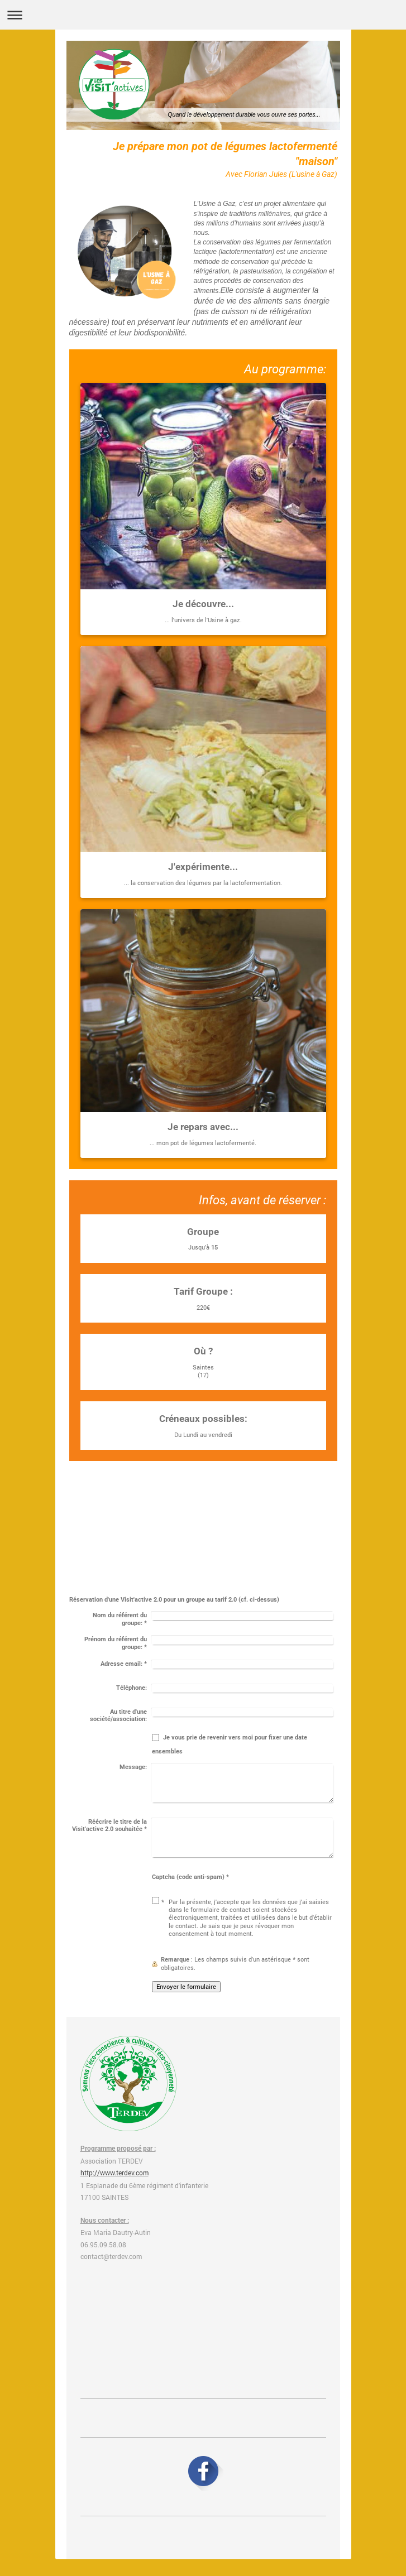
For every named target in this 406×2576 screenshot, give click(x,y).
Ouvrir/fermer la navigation (203, 15)
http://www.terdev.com (114, 2172)
